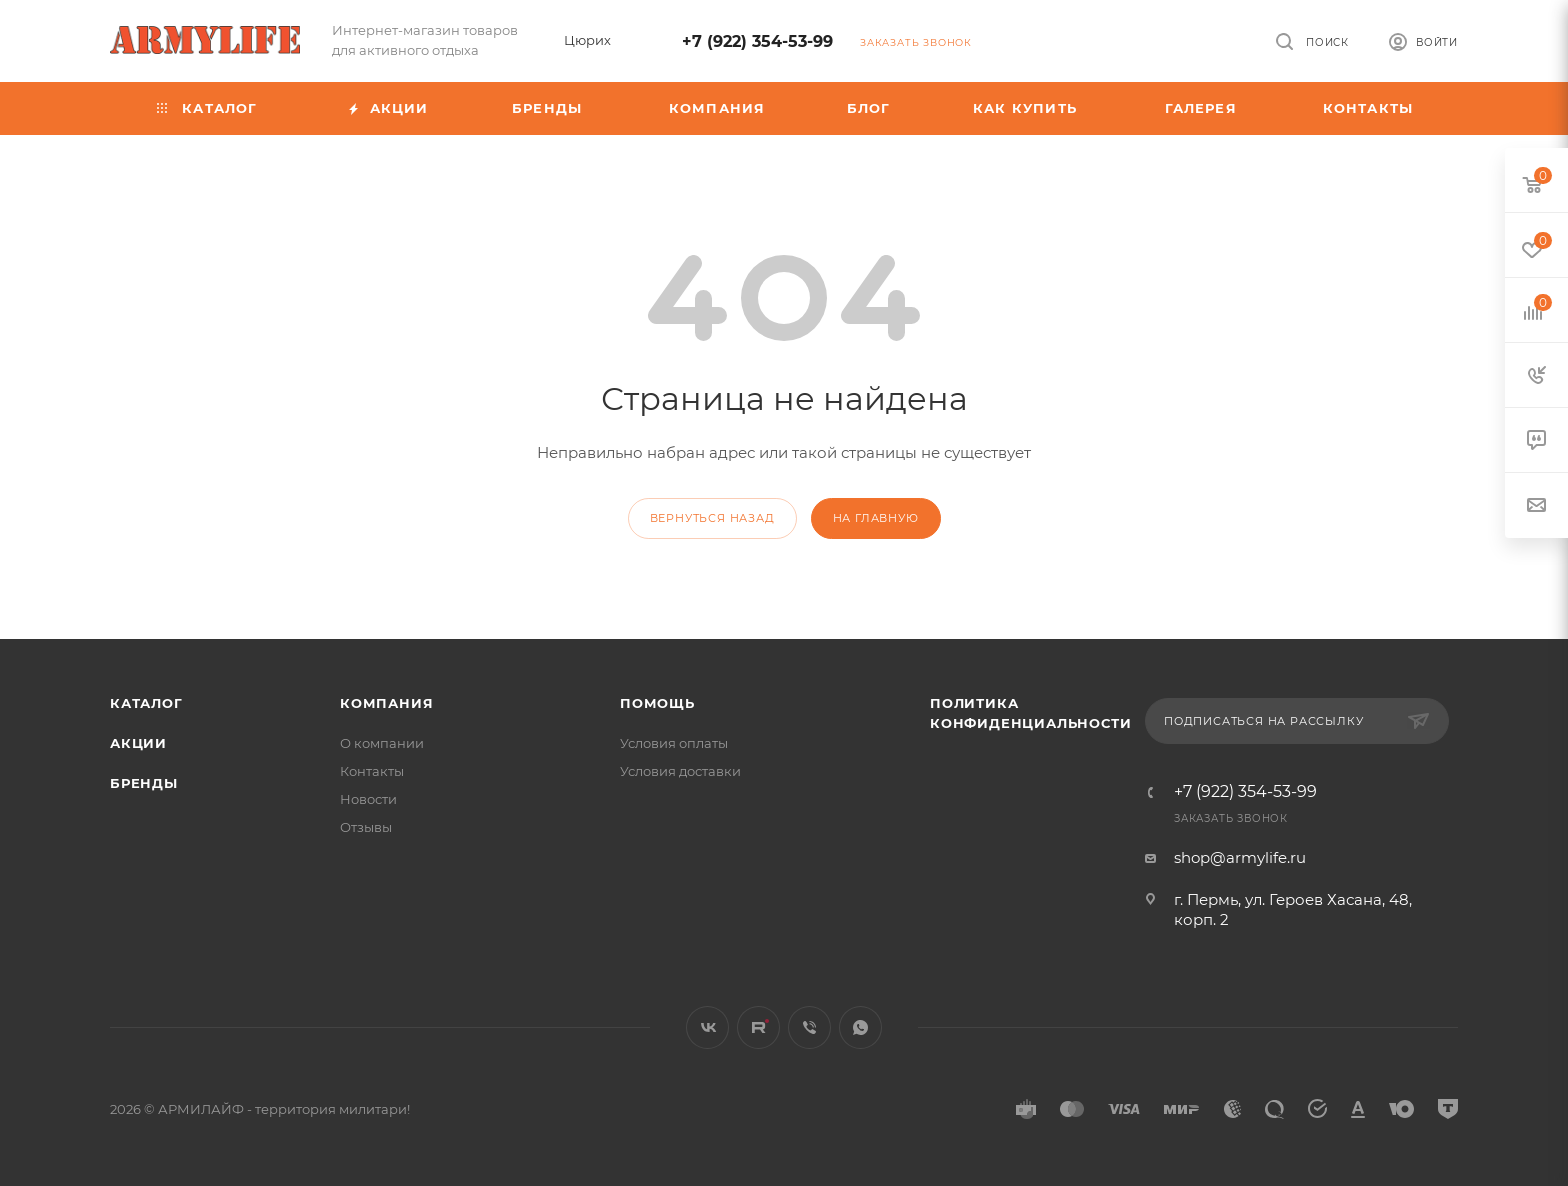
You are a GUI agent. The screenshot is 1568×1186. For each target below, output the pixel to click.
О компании (382, 743)
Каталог (146, 703)
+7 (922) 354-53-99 (757, 41)
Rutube (758, 1027)
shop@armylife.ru (1240, 857)
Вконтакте (707, 1027)
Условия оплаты (674, 743)
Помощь (657, 703)
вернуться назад (712, 518)
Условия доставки (680, 771)
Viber (809, 1027)
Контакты (372, 771)
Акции (138, 743)
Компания (386, 703)
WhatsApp (860, 1027)
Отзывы (366, 827)
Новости (368, 799)
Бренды (144, 783)
